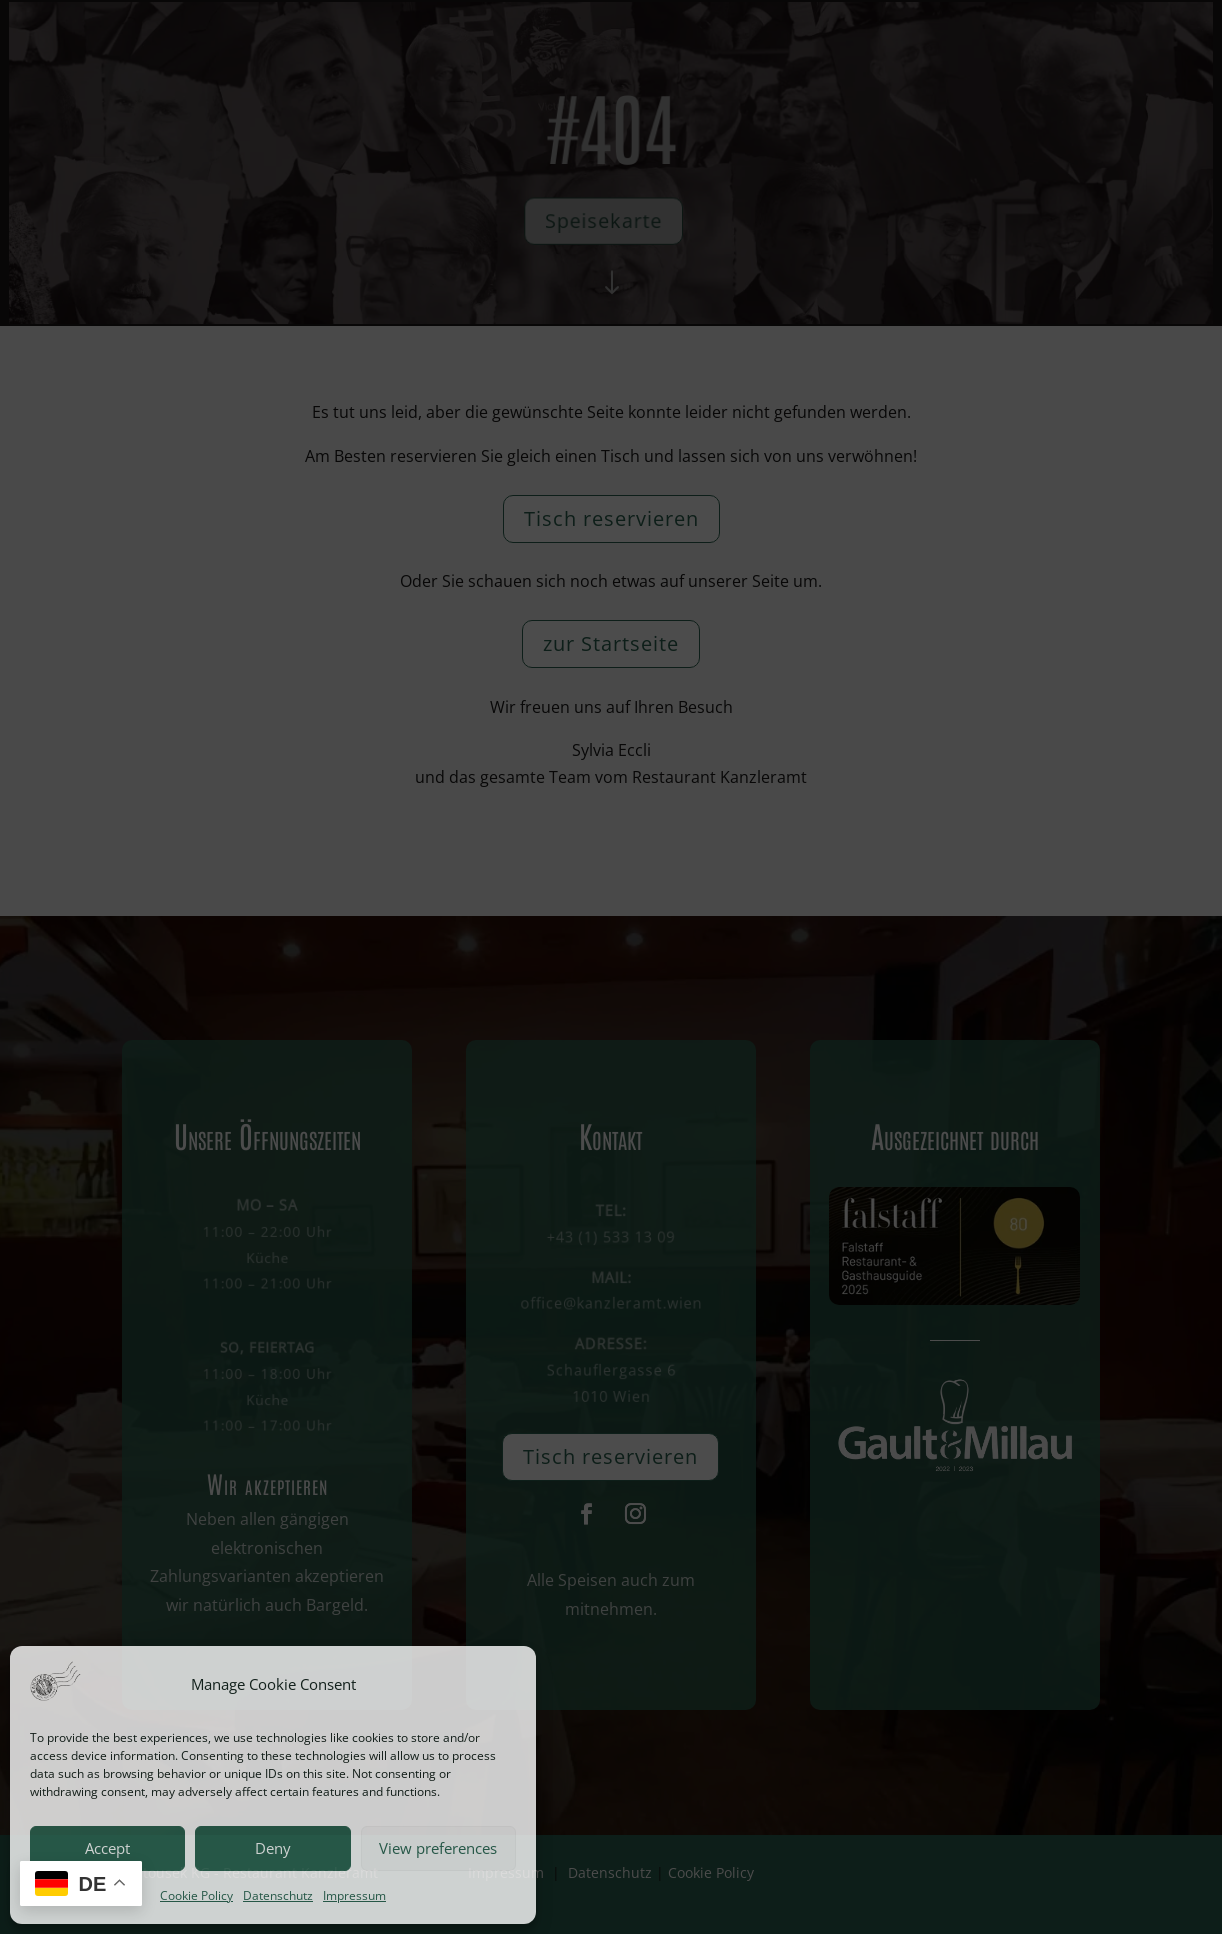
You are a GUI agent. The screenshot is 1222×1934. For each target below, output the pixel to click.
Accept (107, 1848)
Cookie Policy (196, 1895)
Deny (273, 1848)
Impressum (354, 1895)
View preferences (438, 1848)
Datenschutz (278, 1895)
